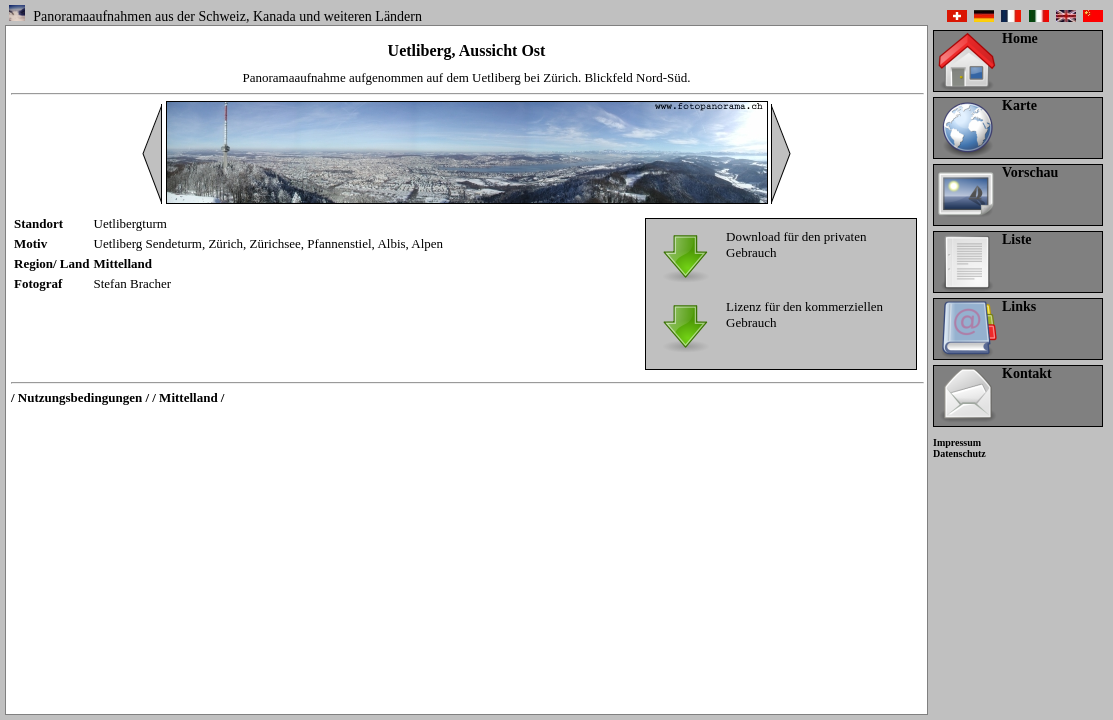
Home (1020, 38)
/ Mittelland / (188, 397)
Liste (1017, 239)
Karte (1019, 105)
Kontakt (1027, 373)
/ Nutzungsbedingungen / (80, 397)
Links (1019, 306)
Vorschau (1030, 172)
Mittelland (123, 263)
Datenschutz (959, 453)
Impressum (957, 442)
